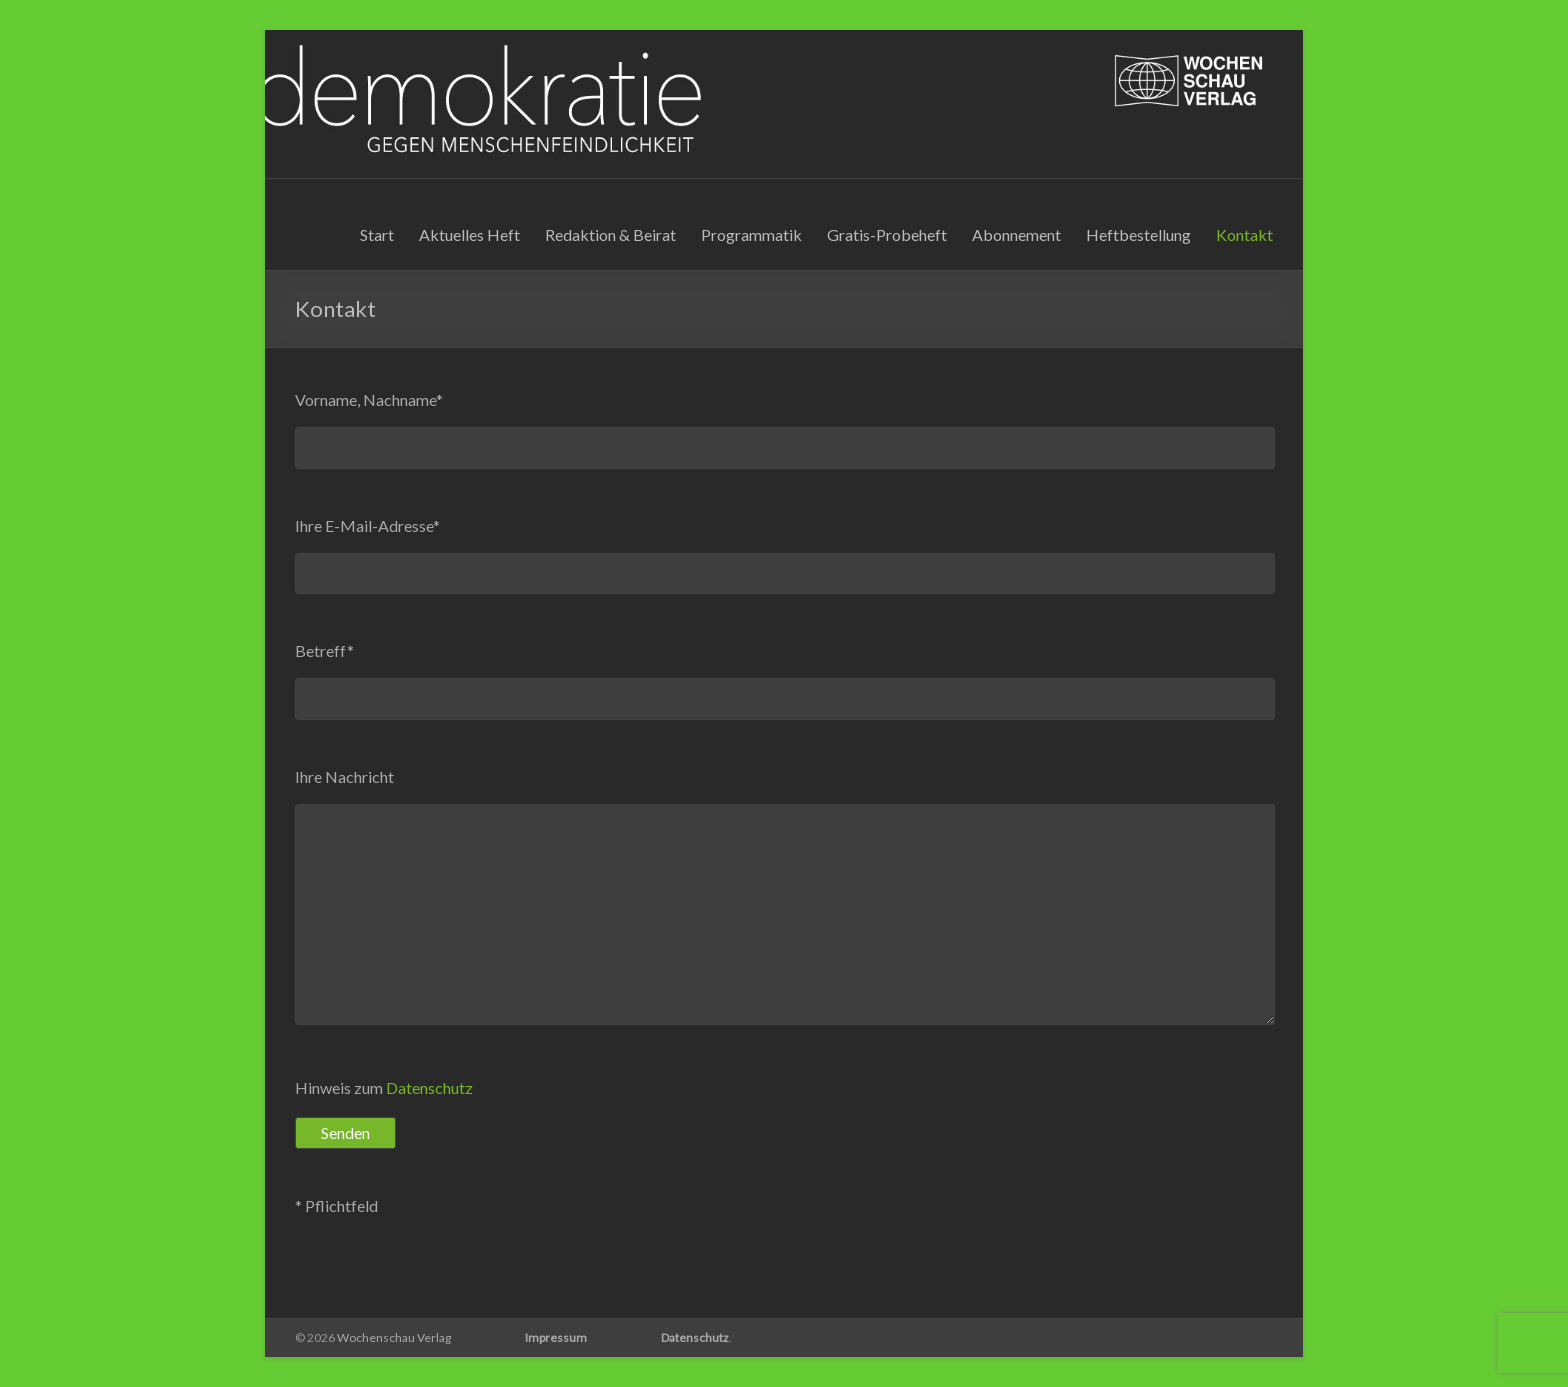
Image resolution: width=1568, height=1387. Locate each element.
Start (377, 234)
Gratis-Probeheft (887, 234)
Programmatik (751, 234)
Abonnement (1016, 234)
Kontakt (1244, 234)
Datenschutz (429, 1087)
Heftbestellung (1138, 234)
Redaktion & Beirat (610, 234)
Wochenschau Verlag (394, 1337)
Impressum (556, 1337)
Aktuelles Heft (469, 234)
